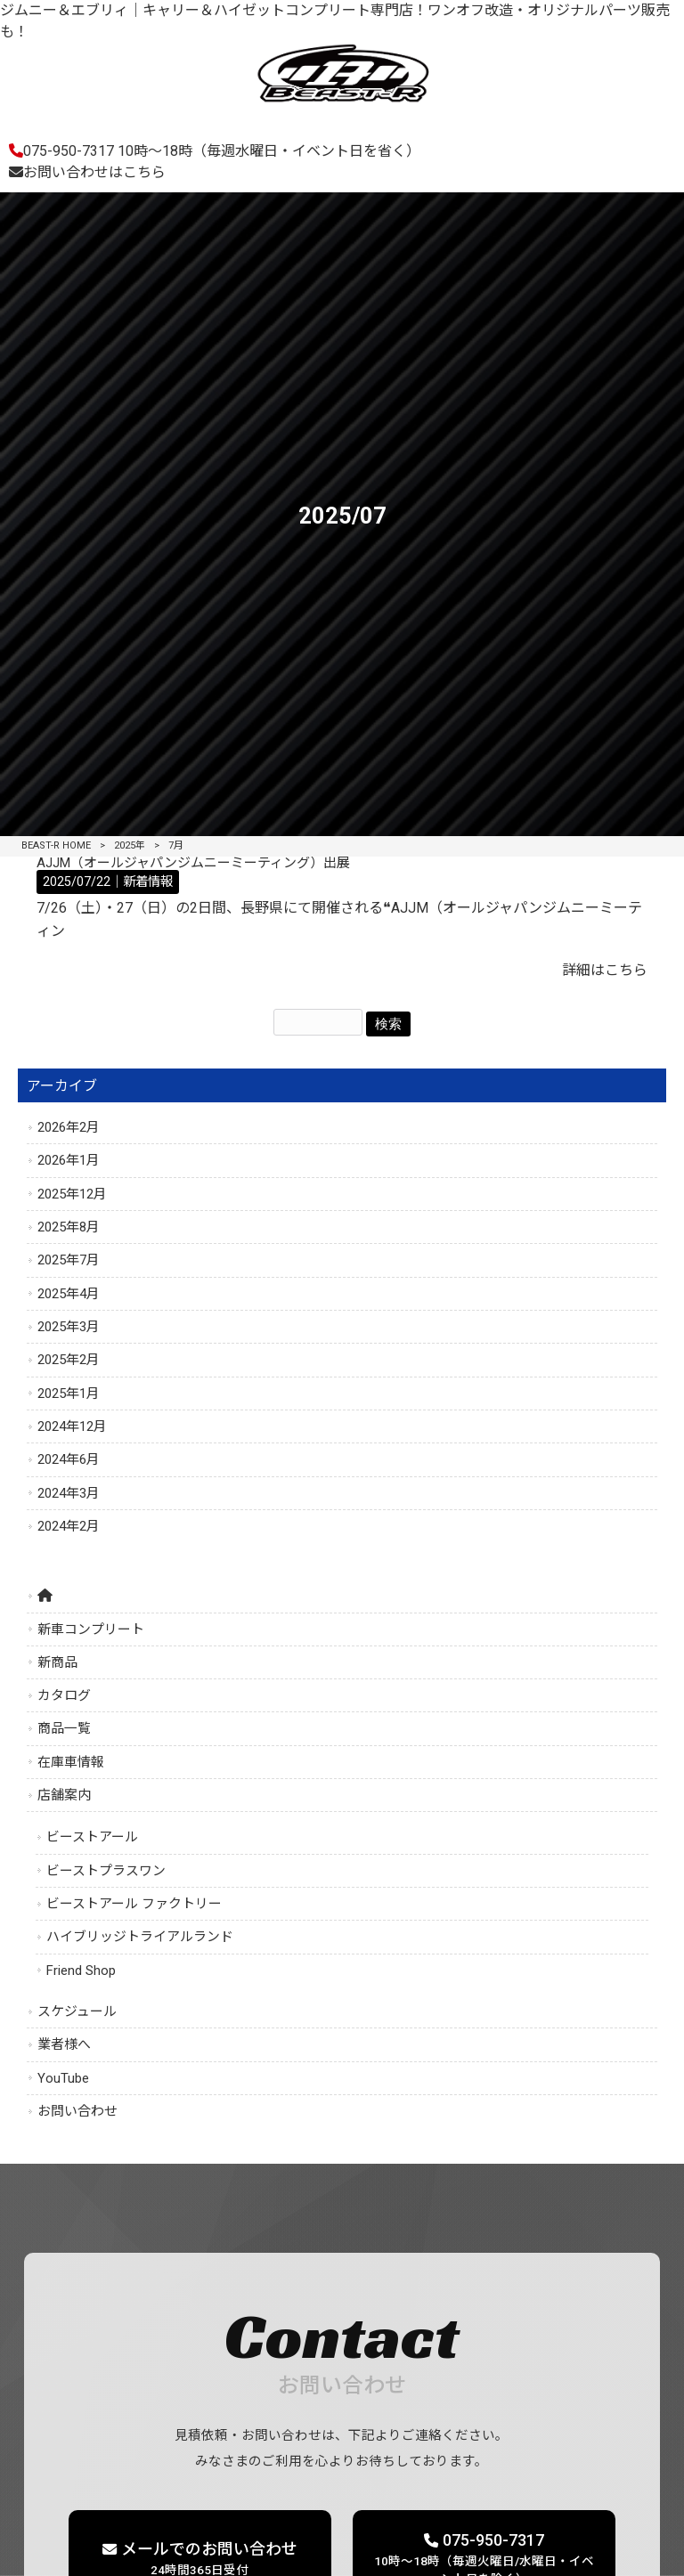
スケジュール (77, 2011)
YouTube (63, 2078)
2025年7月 (68, 1260)
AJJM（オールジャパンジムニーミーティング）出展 (193, 863)
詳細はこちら (604, 970)
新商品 (57, 1662)
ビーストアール (92, 1837)
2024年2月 (68, 1526)
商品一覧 (64, 1728)
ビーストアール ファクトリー (134, 1904)
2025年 (129, 845)
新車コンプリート (90, 1629)
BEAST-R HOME (56, 845)
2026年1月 (68, 1160)
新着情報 (148, 882)
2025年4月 (68, 1294)
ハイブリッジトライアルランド (139, 1937)
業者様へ (64, 2044)
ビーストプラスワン (106, 1871)
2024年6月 (68, 1459)
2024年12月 (72, 1426)
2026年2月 (68, 1127)
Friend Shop (81, 1970)
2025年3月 (68, 1327)
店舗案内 (64, 1795)
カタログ (64, 1695)
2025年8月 (68, 1227)
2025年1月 (68, 1394)
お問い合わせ (77, 2111)
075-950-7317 (214, 150)
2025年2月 (68, 1360)
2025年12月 (72, 1194)
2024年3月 (68, 1493)
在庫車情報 (70, 1762)
